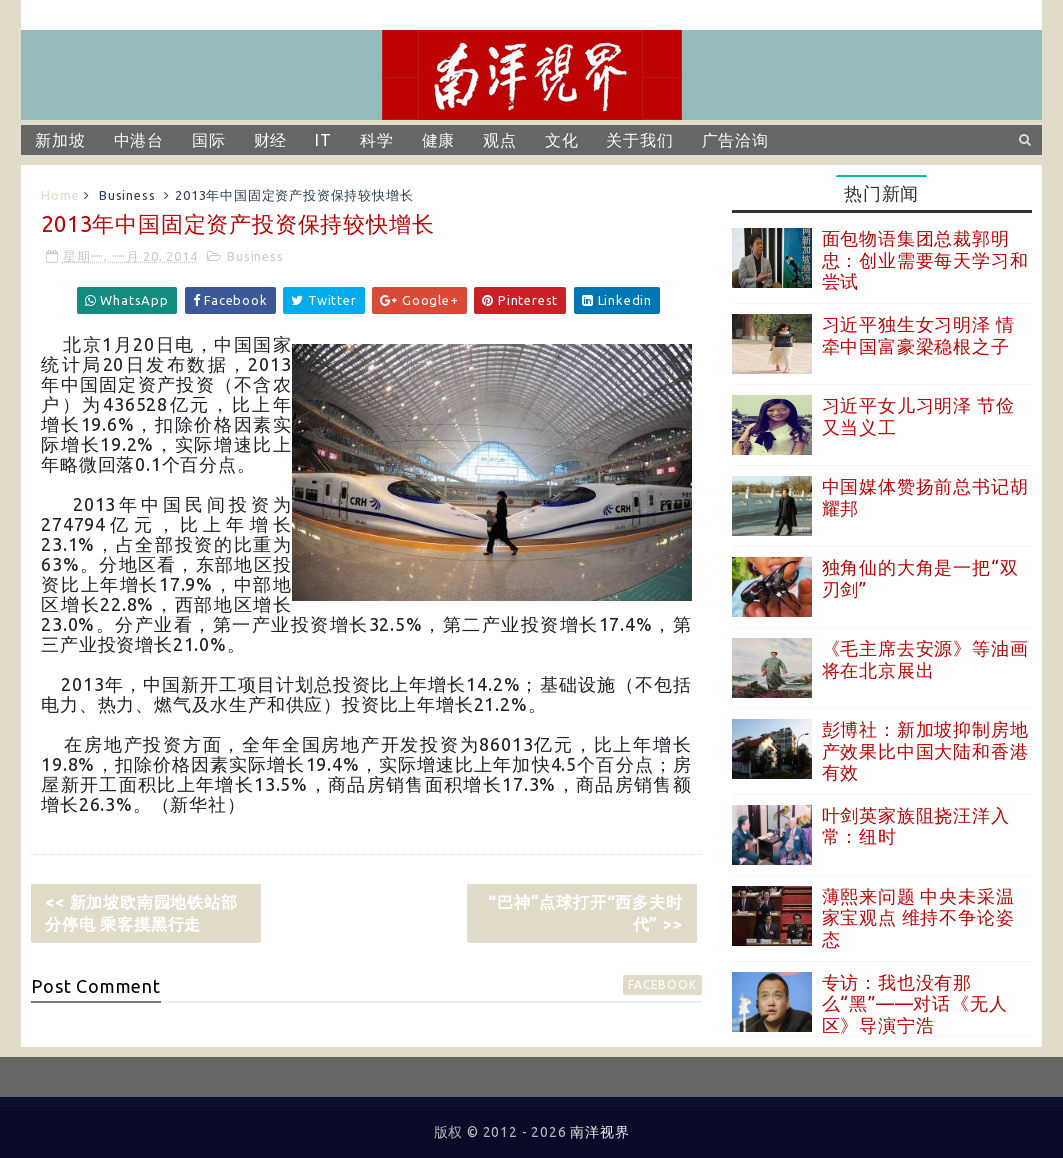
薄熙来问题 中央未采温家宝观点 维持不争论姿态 (918, 917)
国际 (209, 140)
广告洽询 (735, 140)
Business (127, 195)
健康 (439, 140)
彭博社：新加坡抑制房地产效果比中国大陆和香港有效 (925, 750)
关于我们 (639, 140)
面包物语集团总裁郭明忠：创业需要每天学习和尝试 (925, 259)
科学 (377, 140)
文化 (562, 140)
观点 (500, 140)
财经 (271, 140)
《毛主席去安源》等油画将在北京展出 (925, 659)
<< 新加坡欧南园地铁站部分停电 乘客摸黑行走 (141, 913)
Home (60, 195)
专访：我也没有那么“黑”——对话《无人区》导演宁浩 (915, 1003)
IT (323, 140)
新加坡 (60, 140)
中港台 (139, 140)
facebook (662, 984)
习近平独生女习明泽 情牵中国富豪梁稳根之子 (918, 335)
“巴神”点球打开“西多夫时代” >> (585, 913)
